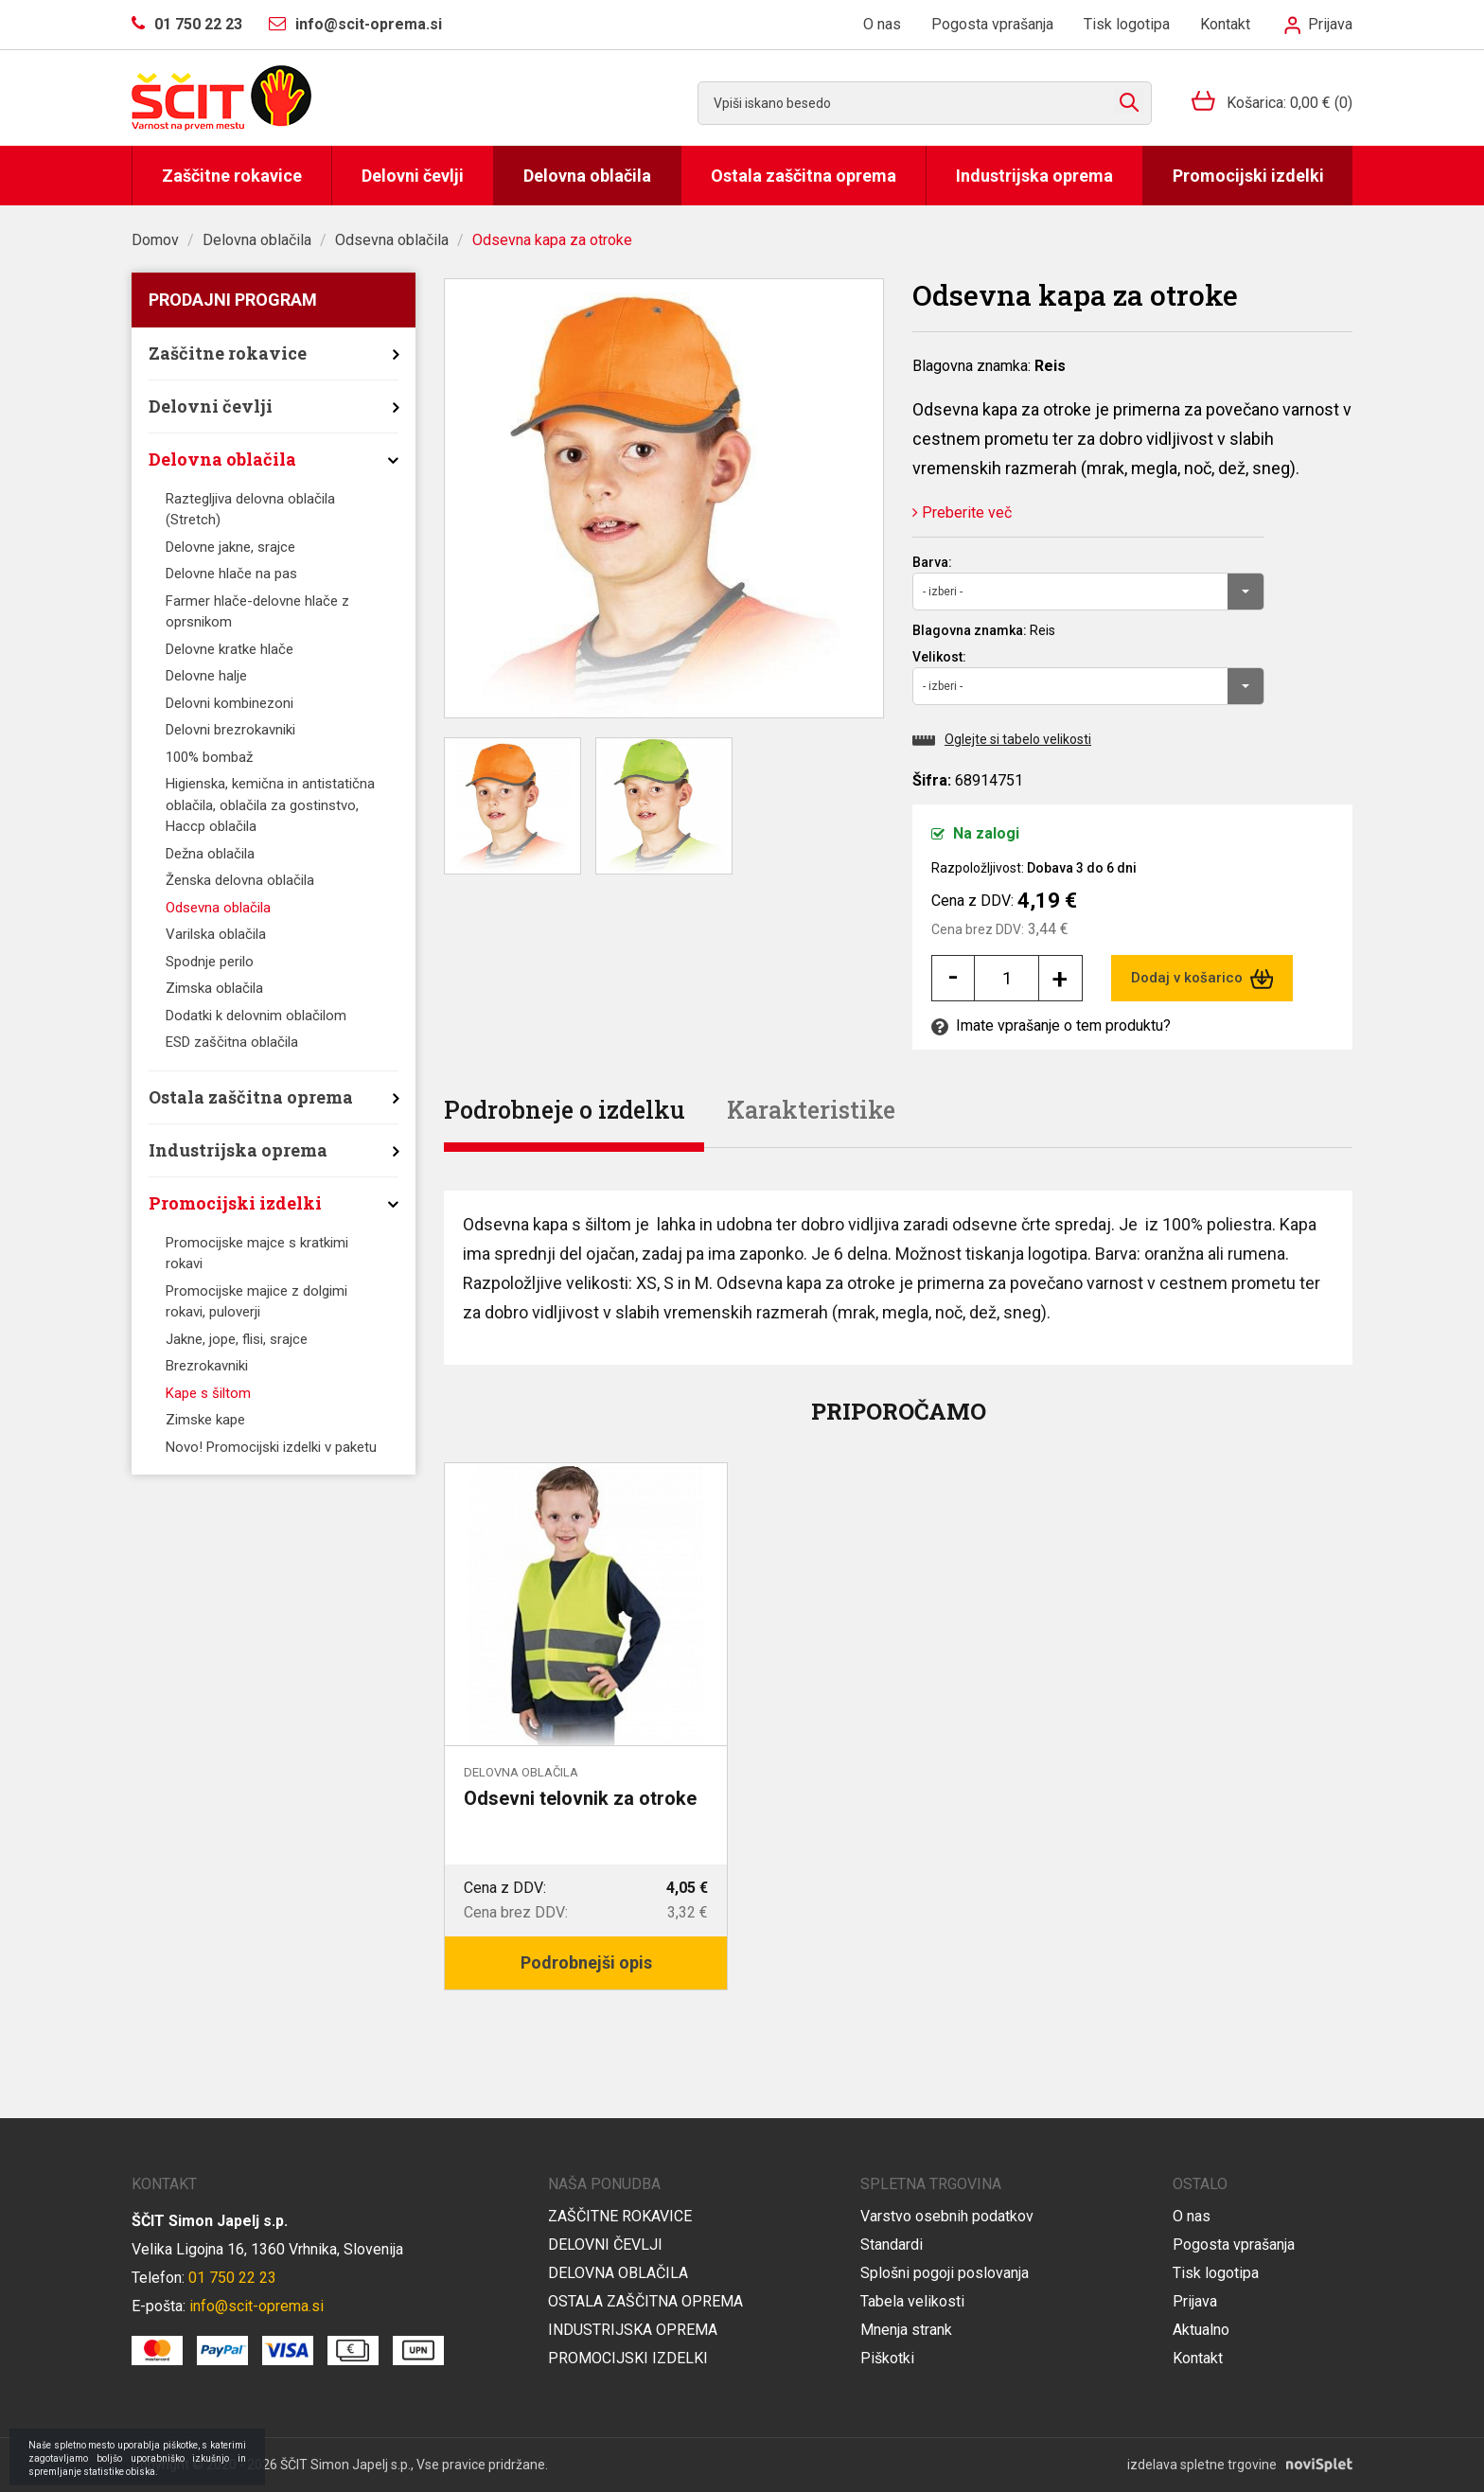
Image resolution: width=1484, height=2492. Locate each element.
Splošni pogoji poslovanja (944, 2273)
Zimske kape (205, 1419)
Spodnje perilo (210, 961)
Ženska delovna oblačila (240, 880)
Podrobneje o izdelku (564, 1109)
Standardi (891, 2244)
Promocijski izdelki (1248, 176)
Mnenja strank (906, 2330)
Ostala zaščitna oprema (803, 176)
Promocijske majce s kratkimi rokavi (257, 1253)
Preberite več (962, 512)
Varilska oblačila (216, 934)
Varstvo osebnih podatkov (947, 2216)
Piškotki (887, 2358)
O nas (882, 24)
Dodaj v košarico (1202, 978)
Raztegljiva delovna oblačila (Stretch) (250, 509)
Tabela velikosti (912, 2301)
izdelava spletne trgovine (1202, 2464)
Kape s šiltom (208, 1393)
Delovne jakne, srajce (230, 547)
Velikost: (939, 656)
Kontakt (1225, 24)
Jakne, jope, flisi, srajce (237, 1339)
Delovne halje (206, 675)
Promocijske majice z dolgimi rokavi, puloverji (256, 1301)
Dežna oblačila (210, 853)
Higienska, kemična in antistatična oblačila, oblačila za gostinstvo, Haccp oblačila (270, 805)
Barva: (932, 562)
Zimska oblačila (214, 988)
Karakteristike (811, 1109)
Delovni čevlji (413, 176)
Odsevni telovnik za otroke (580, 1798)
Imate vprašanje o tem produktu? (1051, 1025)
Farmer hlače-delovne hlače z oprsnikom (257, 611)
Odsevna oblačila (392, 240)
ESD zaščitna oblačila (232, 1042)
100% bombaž (209, 757)
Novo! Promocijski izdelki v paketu (271, 1447)
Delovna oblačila (587, 176)
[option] (586, 1726)
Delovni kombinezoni (229, 703)
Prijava (1318, 24)
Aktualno (1201, 2330)
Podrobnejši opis (586, 1962)
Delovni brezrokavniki (230, 729)
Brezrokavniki (207, 1365)
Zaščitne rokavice (232, 176)
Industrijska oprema (1034, 176)
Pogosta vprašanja (992, 24)
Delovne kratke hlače (229, 649)
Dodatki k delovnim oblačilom (256, 1015)
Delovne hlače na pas (231, 573)
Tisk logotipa (1127, 24)
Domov (155, 240)
